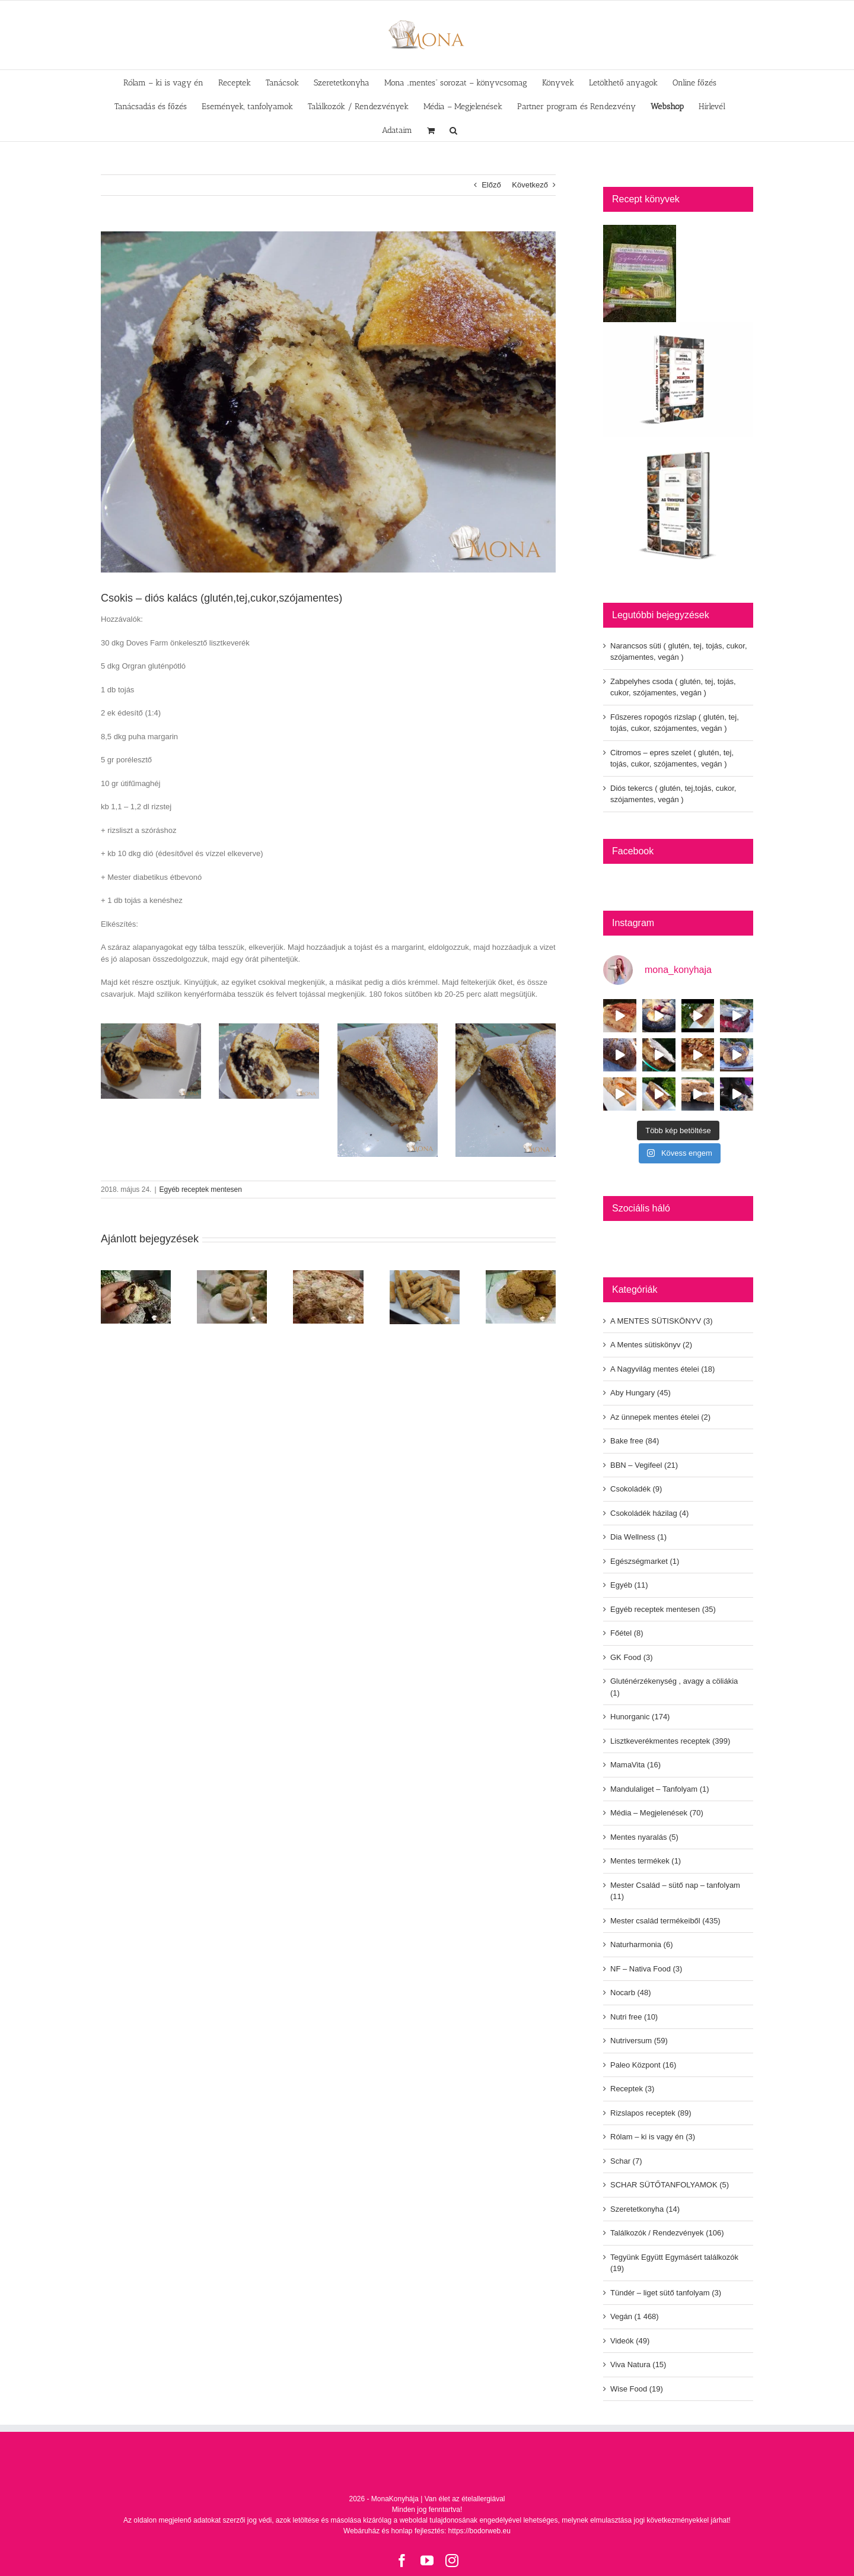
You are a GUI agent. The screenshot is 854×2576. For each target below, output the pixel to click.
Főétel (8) (626, 1633)
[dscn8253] (328, 402)
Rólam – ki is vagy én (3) (652, 2136)
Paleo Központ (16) (643, 2064)
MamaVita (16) (635, 1764)
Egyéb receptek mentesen (201, 1189)
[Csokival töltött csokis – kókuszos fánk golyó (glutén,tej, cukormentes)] (136, 1274)
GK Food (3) (631, 1657)
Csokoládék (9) (636, 1488)
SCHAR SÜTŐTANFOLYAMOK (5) (669, 2184)
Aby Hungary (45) (640, 1392)
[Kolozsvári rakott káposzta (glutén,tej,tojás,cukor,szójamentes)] (328, 1274)
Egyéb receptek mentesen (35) (663, 1609)
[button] (453, 129)
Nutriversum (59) (639, 2040)
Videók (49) (629, 2340)
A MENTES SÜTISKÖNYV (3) (661, 1320)
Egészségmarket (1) (644, 1561)
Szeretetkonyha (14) (645, 2209)
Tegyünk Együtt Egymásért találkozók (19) (674, 2263)
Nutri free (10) (634, 2016)
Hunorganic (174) (640, 1716)
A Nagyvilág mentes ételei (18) (662, 1369)
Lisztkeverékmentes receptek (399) (670, 1741)
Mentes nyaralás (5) (644, 1837)
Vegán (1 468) (634, 2316)
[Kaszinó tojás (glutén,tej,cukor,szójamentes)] (232, 1274)
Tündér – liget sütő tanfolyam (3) (665, 2292)
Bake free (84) (634, 1440)
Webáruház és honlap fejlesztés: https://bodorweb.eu (427, 2531)
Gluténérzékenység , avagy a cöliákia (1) (674, 1687)
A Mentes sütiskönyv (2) (651, 1344)
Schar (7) (626, 2161)
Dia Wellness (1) (638, 1536)
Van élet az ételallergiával (465, 2499)
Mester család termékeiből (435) (665, 1920)
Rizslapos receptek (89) (651, 2112)
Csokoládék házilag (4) (649, 1513)
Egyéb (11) (629, 1584)
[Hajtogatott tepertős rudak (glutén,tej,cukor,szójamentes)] (425, 1274)
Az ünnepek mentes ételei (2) (660, 1417)
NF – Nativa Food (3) (646, 1968)
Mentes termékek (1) (645, 1860)
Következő (530, 184)
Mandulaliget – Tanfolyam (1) (659, 1789)
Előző (491, 184)
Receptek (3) (632, 2088)
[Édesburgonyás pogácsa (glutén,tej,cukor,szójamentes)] (521, 1274)
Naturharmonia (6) (641, 1944)
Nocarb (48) (630, 1992)
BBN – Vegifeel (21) (644, 1465)
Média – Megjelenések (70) (656, 1812)
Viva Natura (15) (638, 2364)
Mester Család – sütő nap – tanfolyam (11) (675, 1891)
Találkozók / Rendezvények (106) (667, 2232)
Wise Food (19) (636, 2388)
